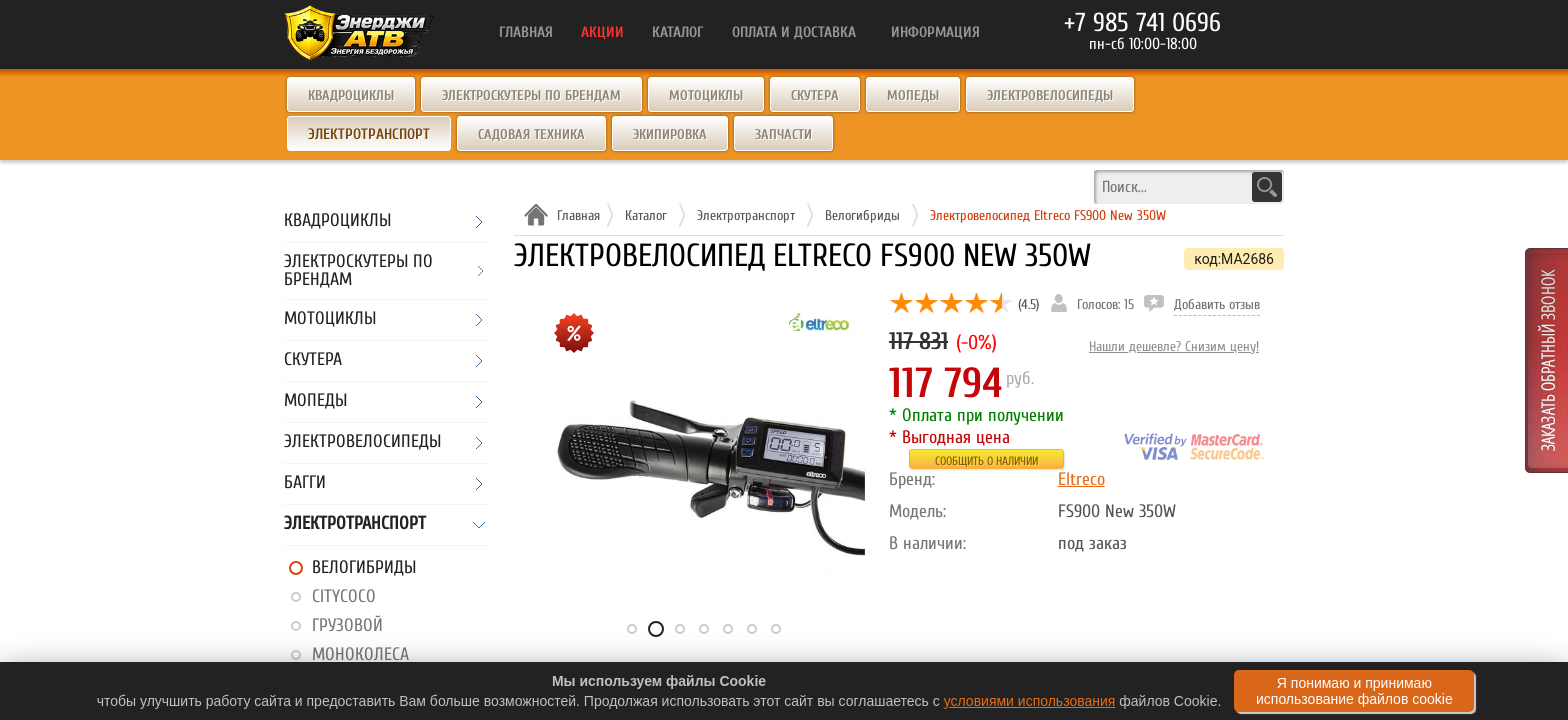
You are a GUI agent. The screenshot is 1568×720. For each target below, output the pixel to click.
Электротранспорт (355, 524)
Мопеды (913, 95)
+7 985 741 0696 (1142, 23)
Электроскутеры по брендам (531, 95)
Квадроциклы (351, 95)
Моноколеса (360, 654)
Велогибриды (364, 567)
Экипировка (670, 134)
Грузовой (347, 625)
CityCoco (344, 596)
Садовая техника (531, 134)
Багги (305, 483)
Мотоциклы (706, 95)
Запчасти (783, 134)
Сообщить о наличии (986, 461)
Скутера (815, 95)
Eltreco (1081, 479)
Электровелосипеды (1050, 95)
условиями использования (1030, 701)
